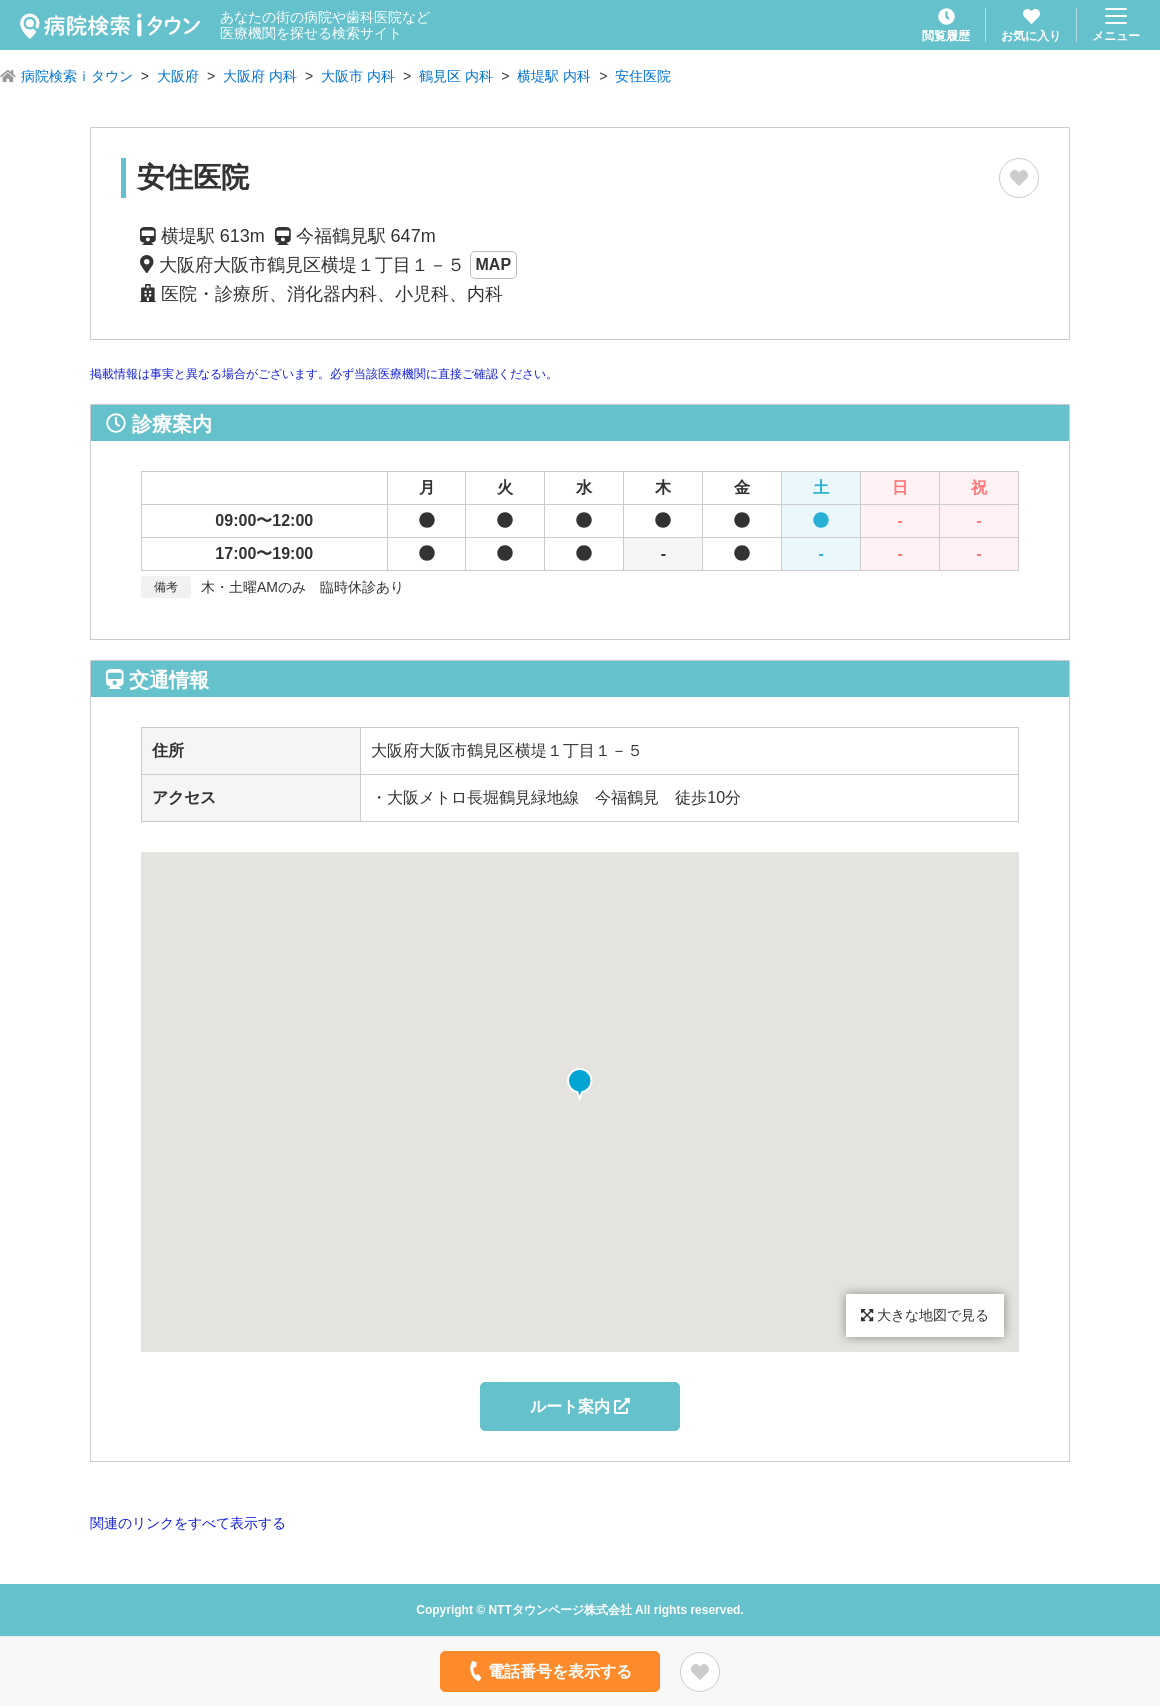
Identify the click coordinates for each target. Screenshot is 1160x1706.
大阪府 (178, 76)
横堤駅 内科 (554, 76)
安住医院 (643, 76)
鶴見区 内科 (456, 76)
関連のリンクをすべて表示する (188, 1523)
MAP (494, 264)
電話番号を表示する (548, 1671)
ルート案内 (580, 1406)
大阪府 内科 (260, 76)
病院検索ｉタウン (77, 76)
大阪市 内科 (358, 76)
